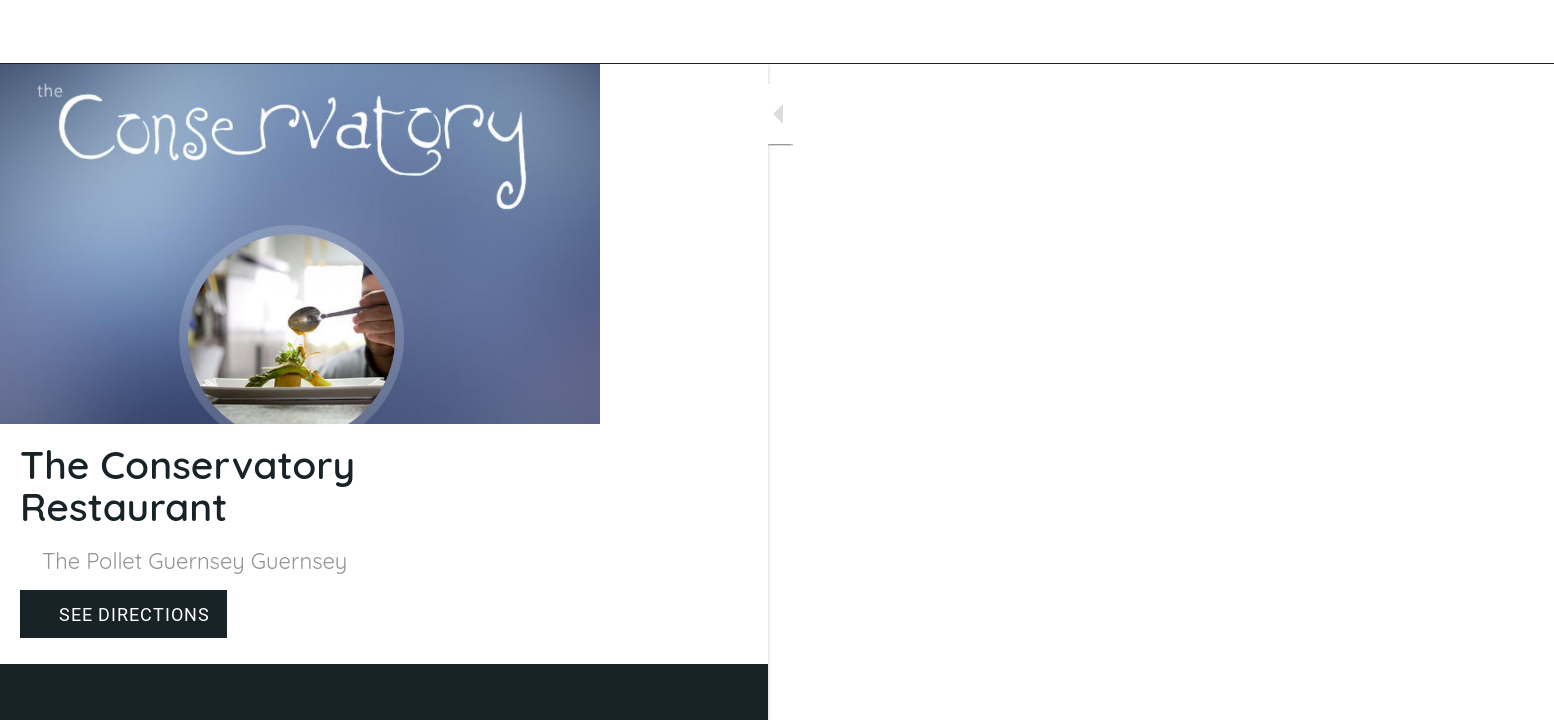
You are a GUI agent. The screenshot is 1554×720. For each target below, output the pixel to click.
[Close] (40, 32)
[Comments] (560, 692)
